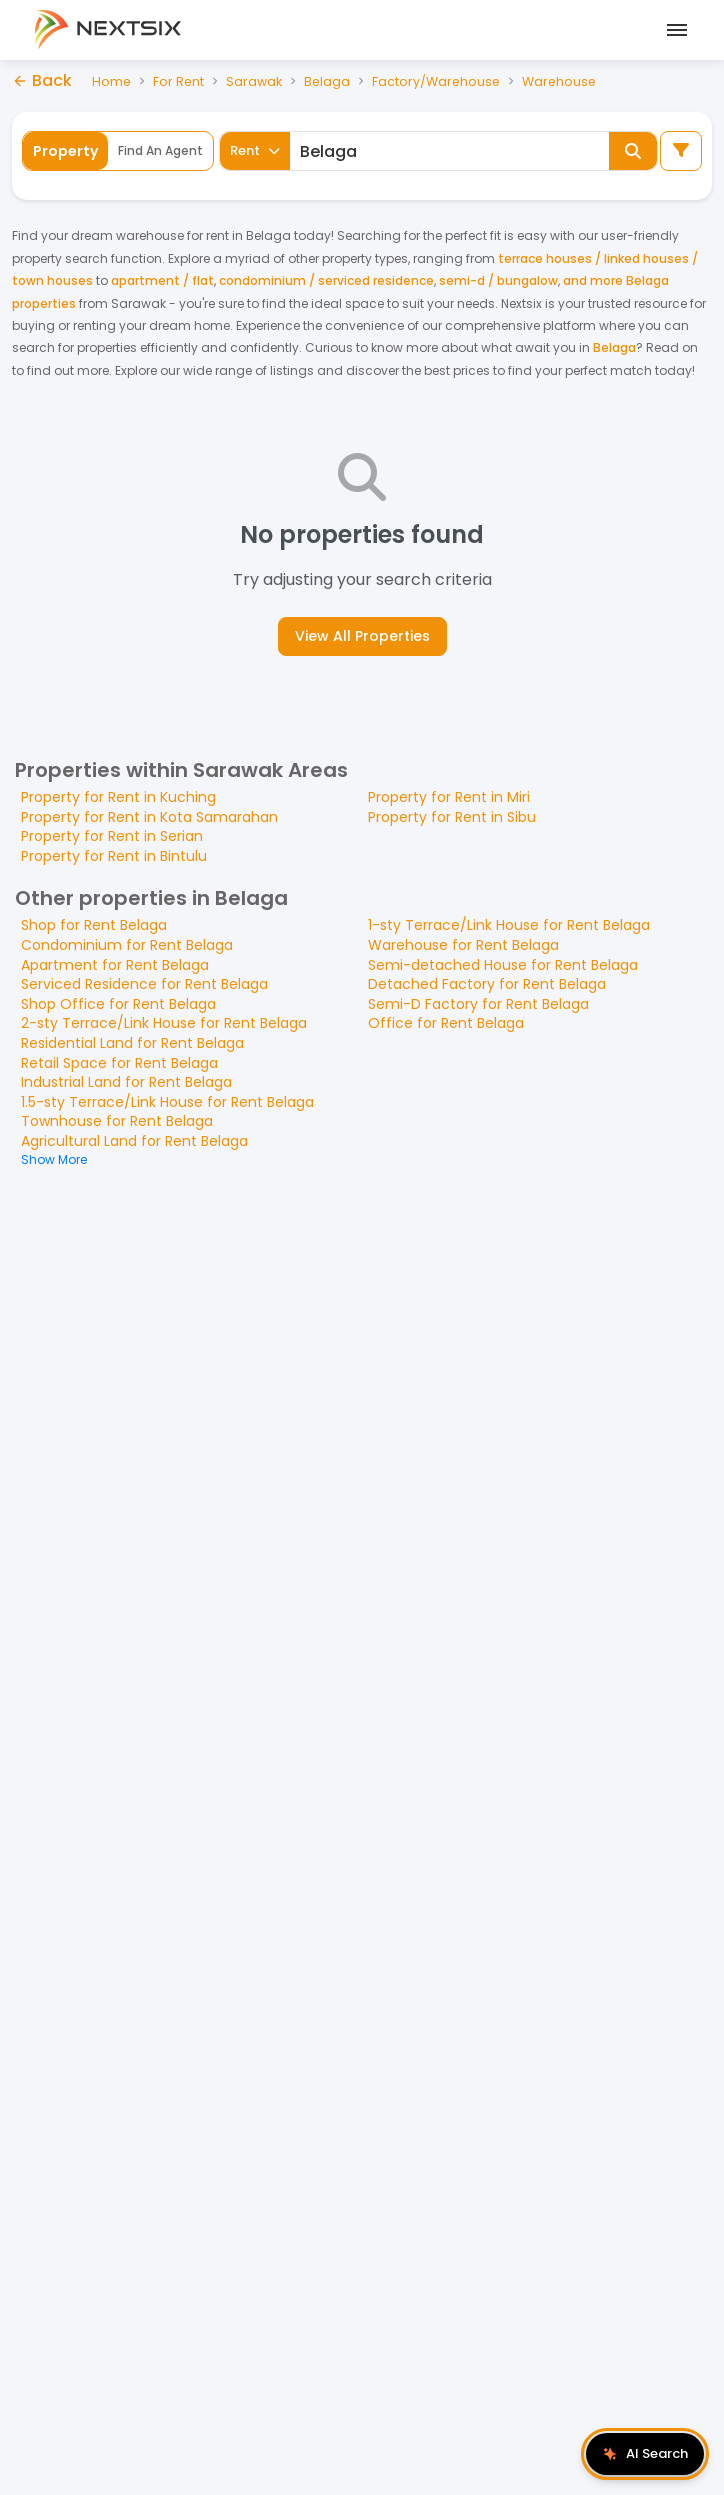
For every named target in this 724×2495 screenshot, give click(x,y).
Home (112, 80)
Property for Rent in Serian (112, 836)
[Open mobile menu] (674, 30)
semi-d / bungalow (498, 280)
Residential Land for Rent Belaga (132, 1043)
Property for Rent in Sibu (452, 817)
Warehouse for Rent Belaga (463, 945)
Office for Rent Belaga (446, 1023)
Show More (54, 1159)
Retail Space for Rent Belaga (119, 1063)
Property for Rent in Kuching (118, 797)
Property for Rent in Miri (449, 797)
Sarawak (256, 80)
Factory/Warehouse (440, 80)
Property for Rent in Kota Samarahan (149, 817)
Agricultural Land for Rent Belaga (134, 1141)
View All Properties (362, 636)
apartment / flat (162, 280)
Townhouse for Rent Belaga (117, 1121)
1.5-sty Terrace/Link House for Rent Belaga (167, 1102)
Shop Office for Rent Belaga (118, 1004)
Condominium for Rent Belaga (127, 945)
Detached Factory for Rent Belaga (487, 984)
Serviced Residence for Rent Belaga (144, 984)
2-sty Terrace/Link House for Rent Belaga (164, 1023)
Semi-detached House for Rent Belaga (503, 965)
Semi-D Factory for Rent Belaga (478, 1004)
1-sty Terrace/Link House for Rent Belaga (509, 925)
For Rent (180, 80)
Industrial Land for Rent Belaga (126, 1082)
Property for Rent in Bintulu (114, 856)
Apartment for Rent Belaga (115, 965)
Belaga (329, 80)
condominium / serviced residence (326, 280)
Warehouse (565, 80)
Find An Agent (160, 150)
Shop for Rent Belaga (94, 925)
